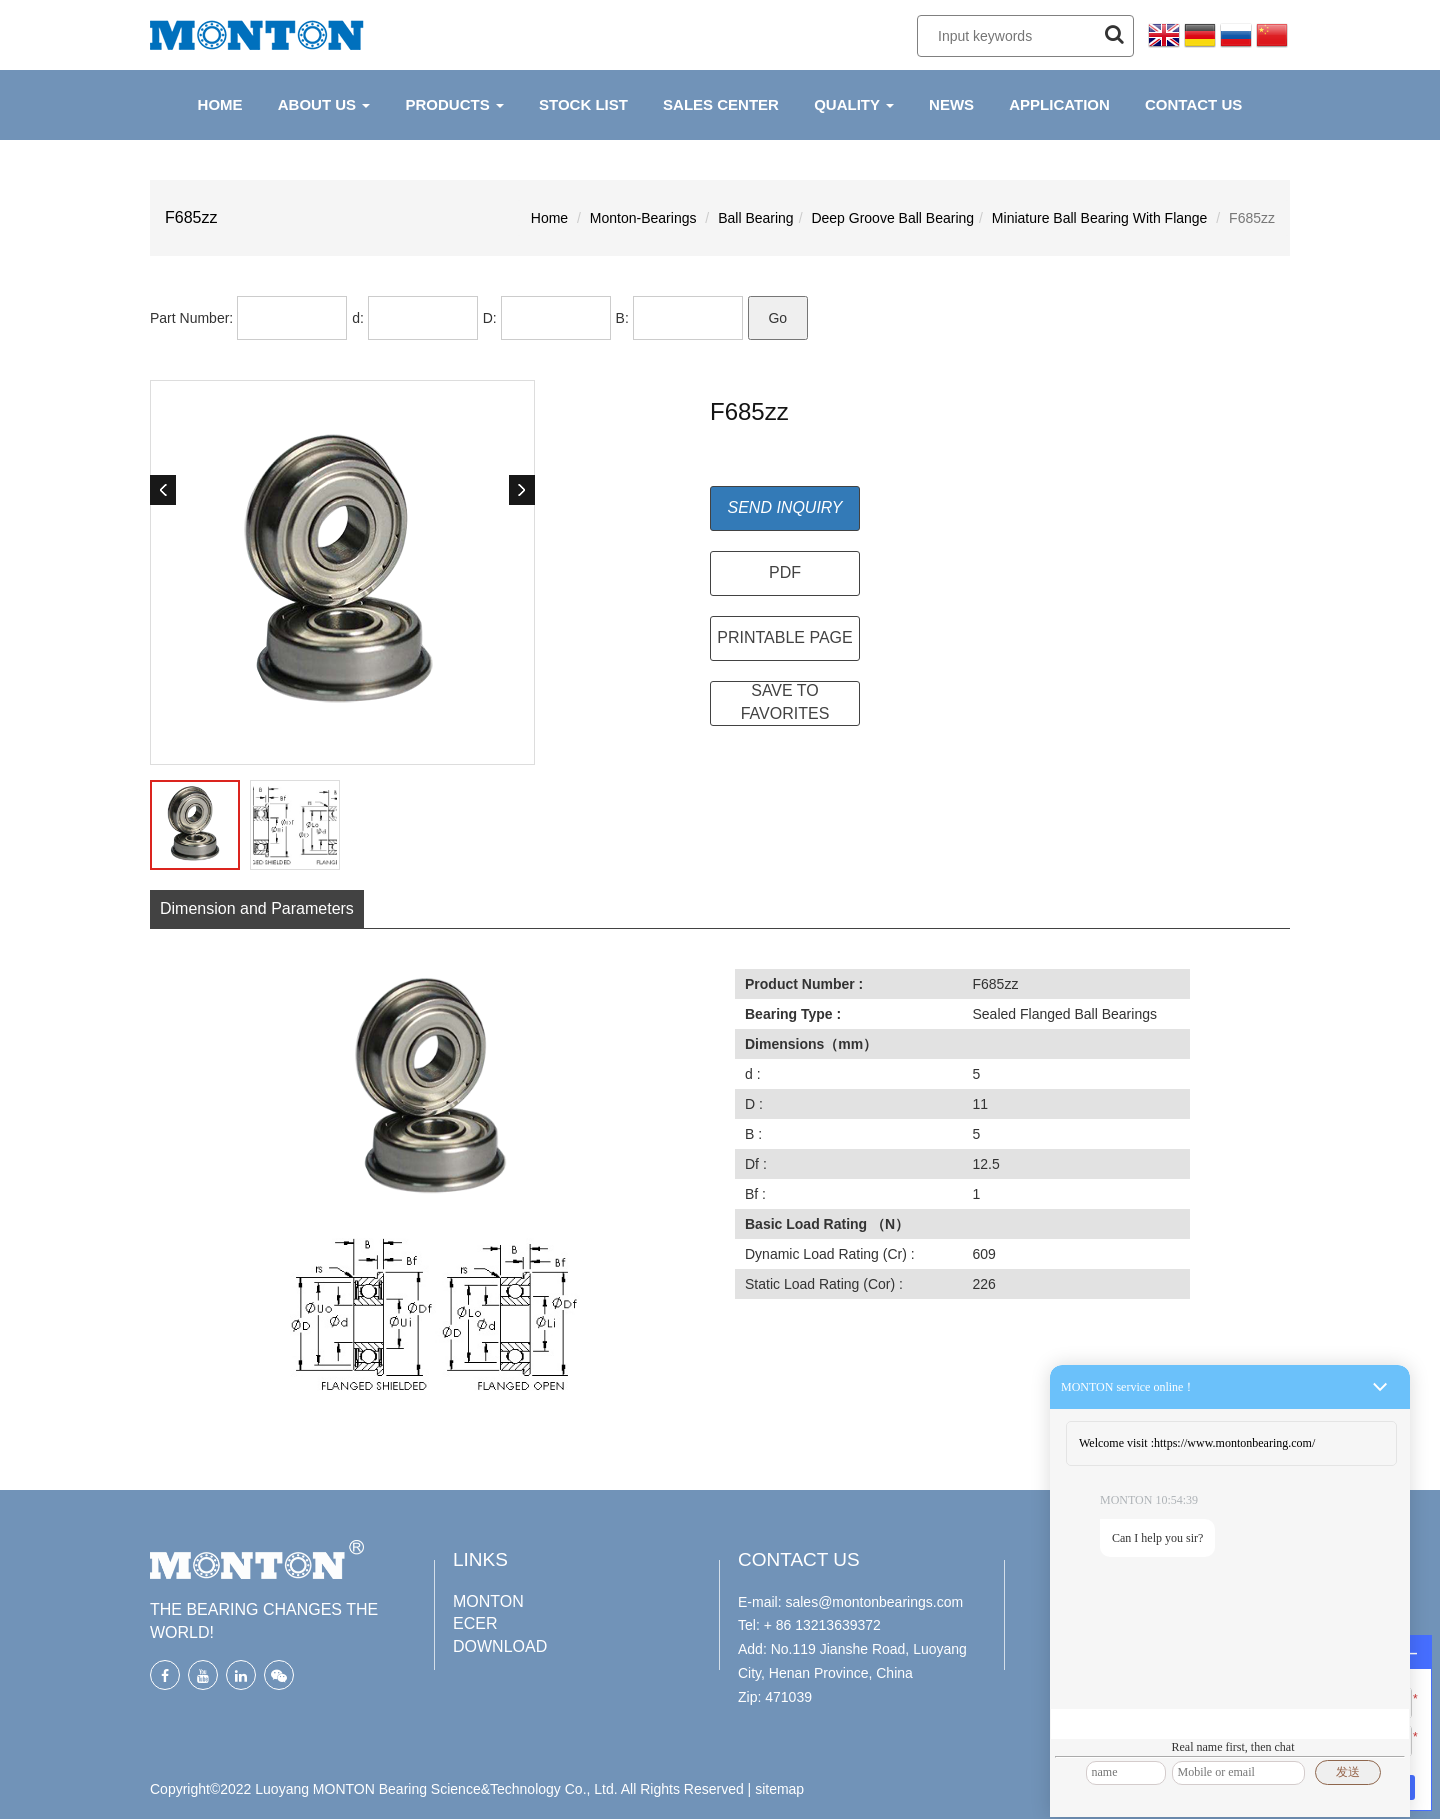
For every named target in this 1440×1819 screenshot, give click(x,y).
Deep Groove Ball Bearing (892, 218)
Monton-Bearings (643, 218)
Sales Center (721, 104)
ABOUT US (324, 104)
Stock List (583, 104)
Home (549, 218)
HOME (220, 104)
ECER (475, 1623)
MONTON (488, 1601)
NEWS (951, 104)
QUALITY (854, 104)
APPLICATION (1059, 104)
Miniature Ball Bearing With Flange (1100, 218)
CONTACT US (1193, 104)
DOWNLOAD (500, 1646)
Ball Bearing (756, 218)
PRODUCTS (454, 104)
